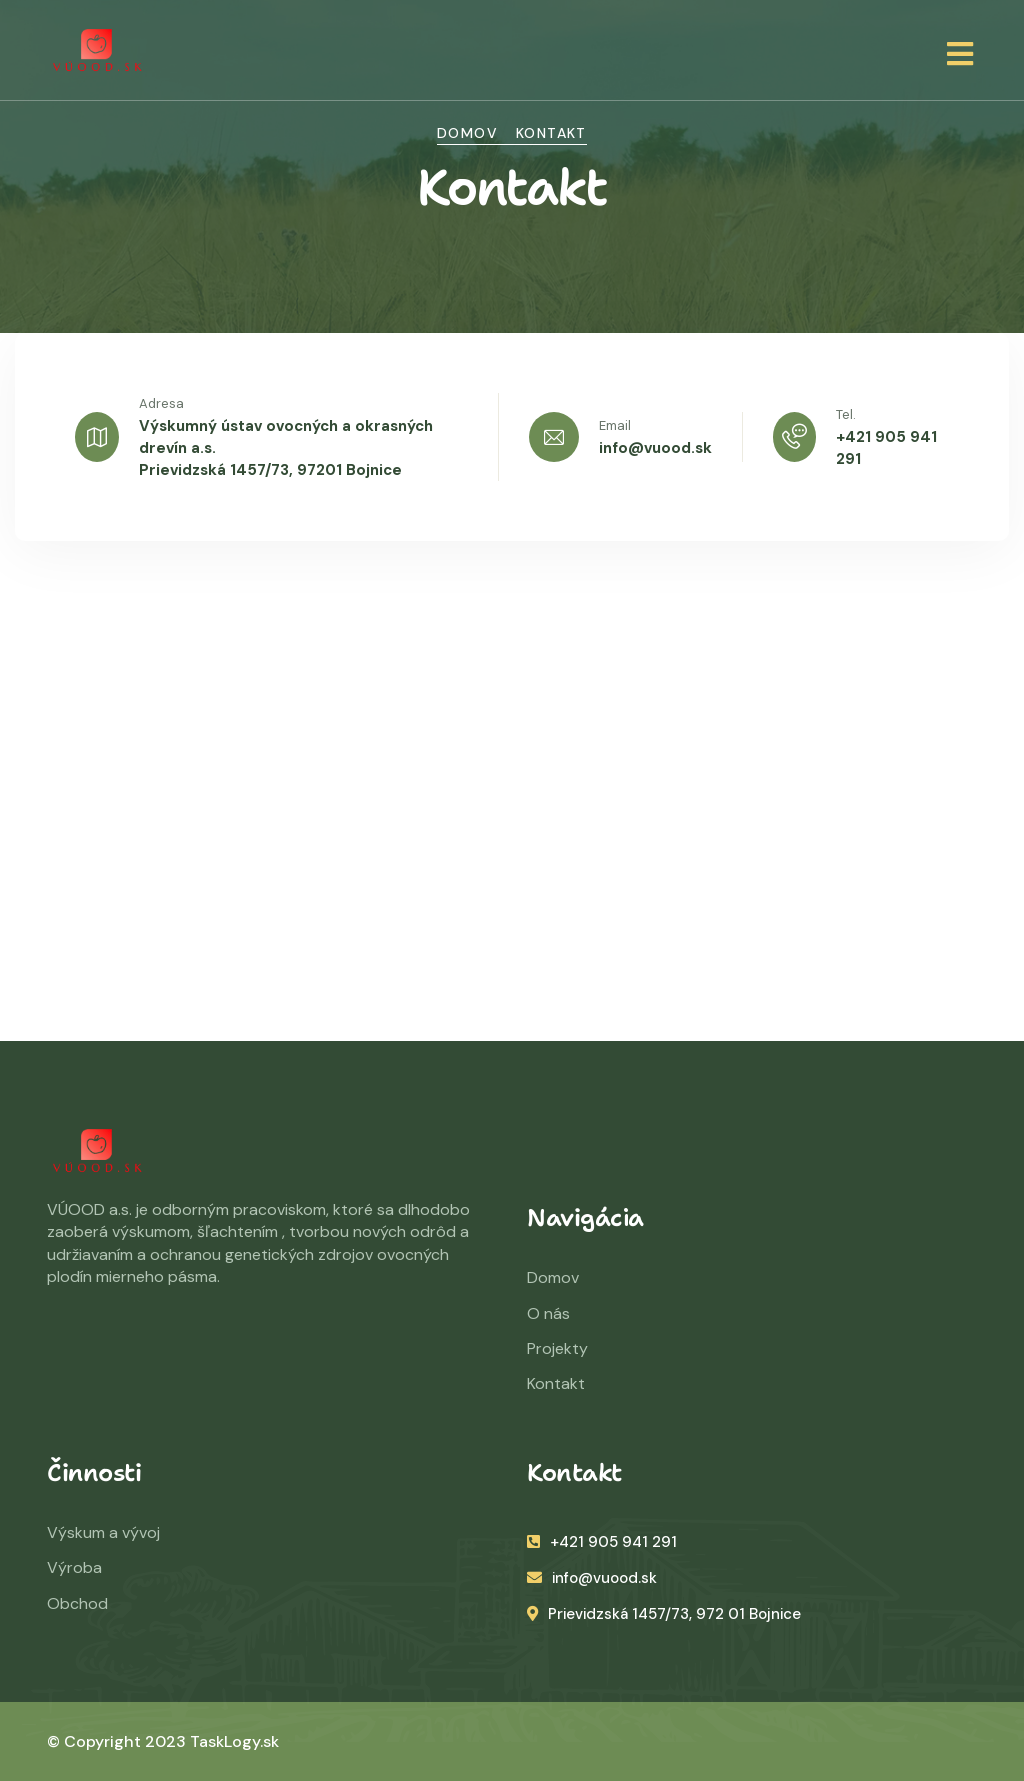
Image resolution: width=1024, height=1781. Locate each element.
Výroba (74, 1567)
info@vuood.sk (655, 448)
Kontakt (556, 1383)
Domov (467, 133)
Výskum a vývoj (103, 1532)
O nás (548, 1313)
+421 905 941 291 (602, 1542)
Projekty (557, 1348)
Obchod (77, 1603)
